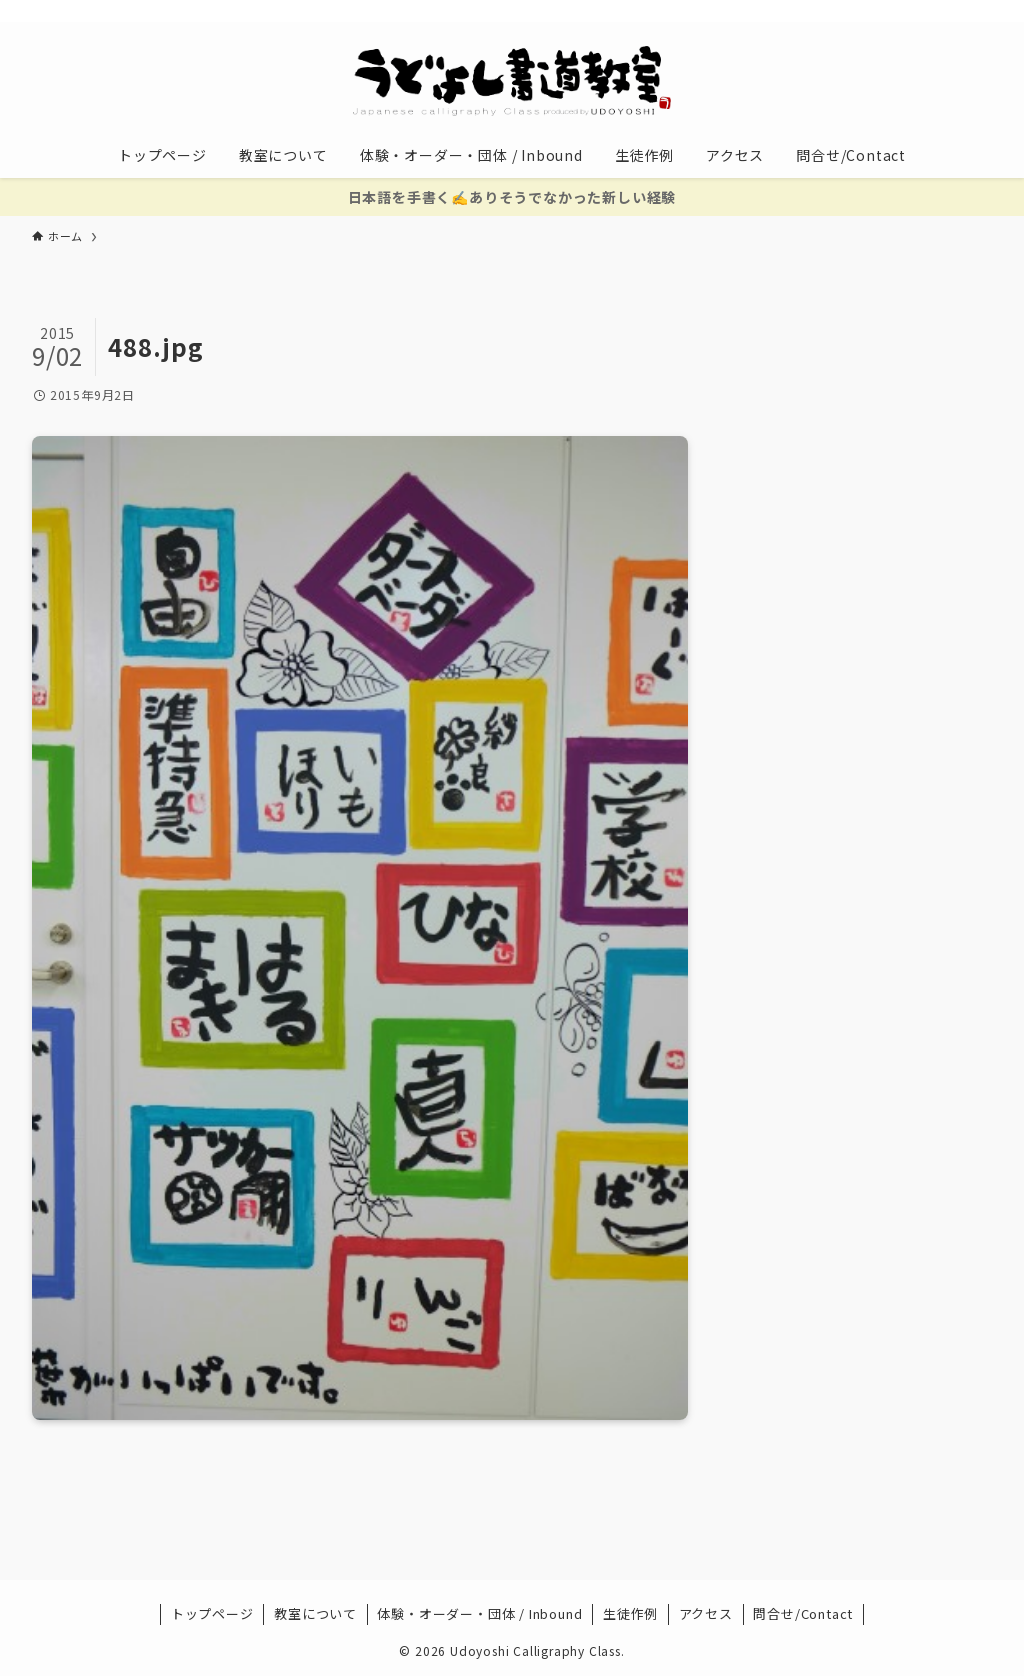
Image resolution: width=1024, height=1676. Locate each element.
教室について (315, 1613)
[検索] (979, 11)
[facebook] (823, 11)
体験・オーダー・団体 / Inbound (479, 1613)
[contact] (953, 11)
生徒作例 (630, 1613)
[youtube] (901, 11)
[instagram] (875, 11)
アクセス (706, 1613)
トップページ (212, 1613)
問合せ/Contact (803, 1613)
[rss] (927, 11)
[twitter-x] (849, 11)
